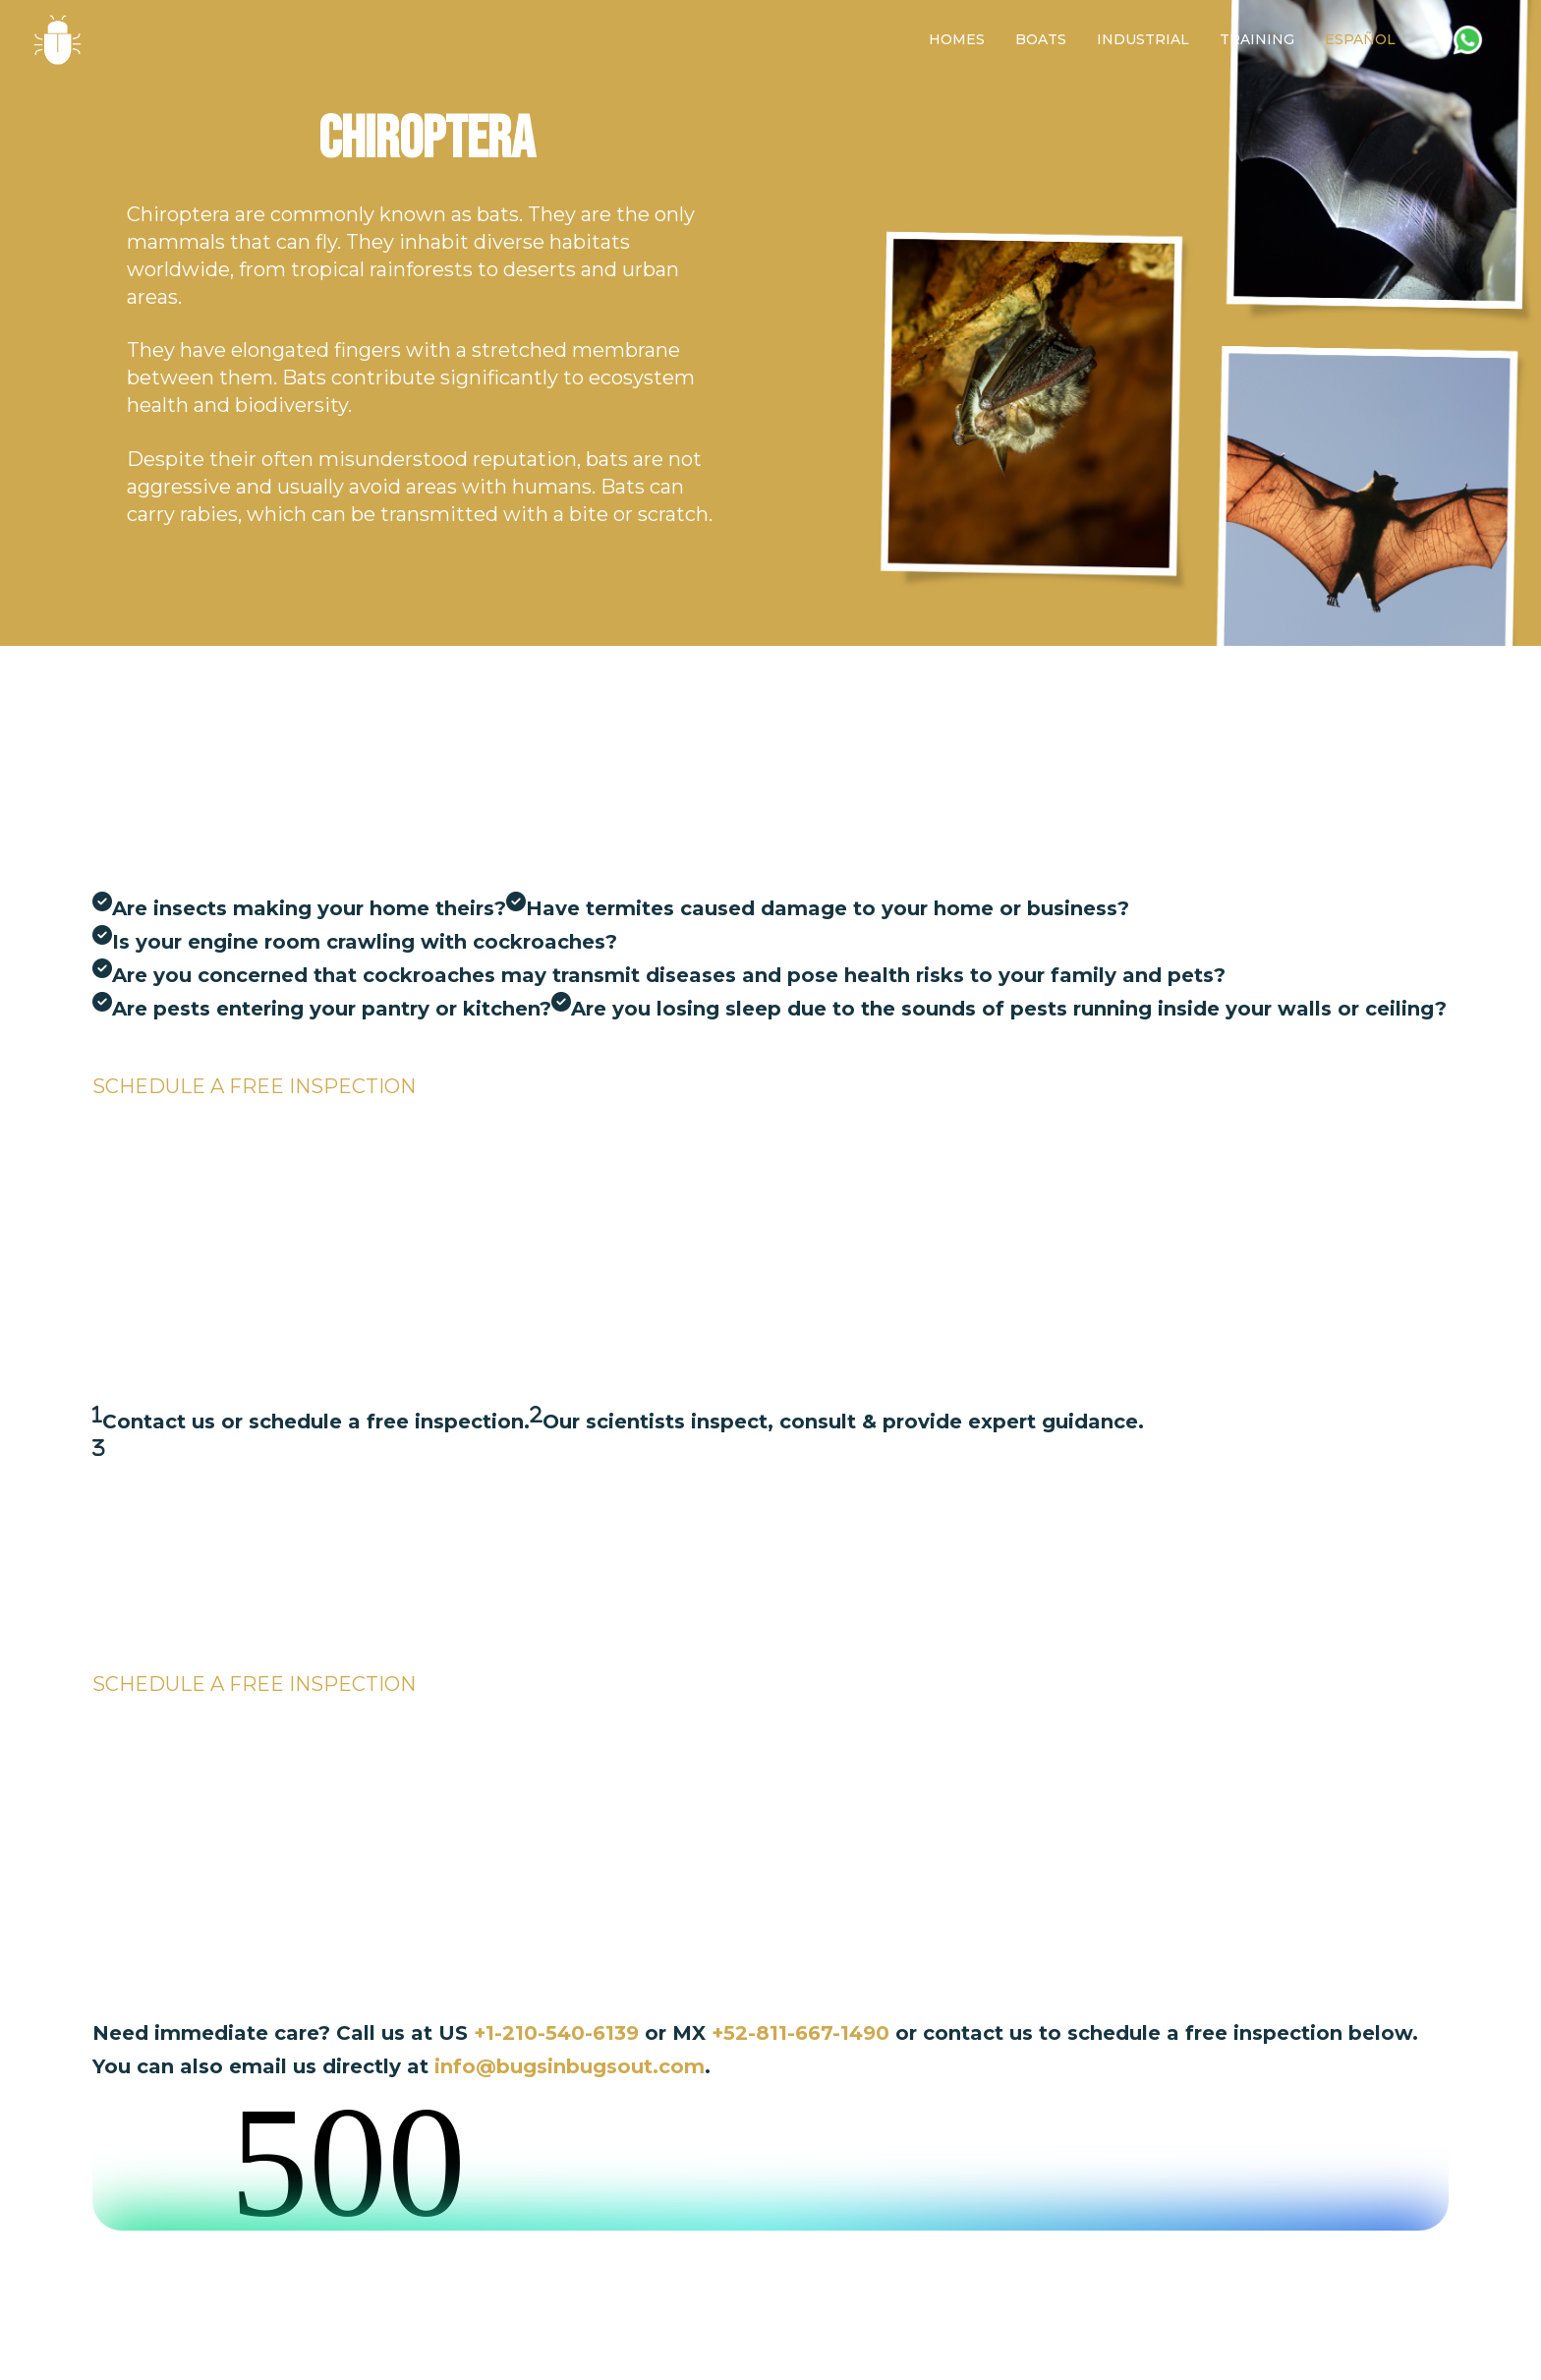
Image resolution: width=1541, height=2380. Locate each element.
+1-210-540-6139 (556, 2033)
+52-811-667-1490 (803, 2033)
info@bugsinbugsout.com (569, 2066)
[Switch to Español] (1359, 40)
